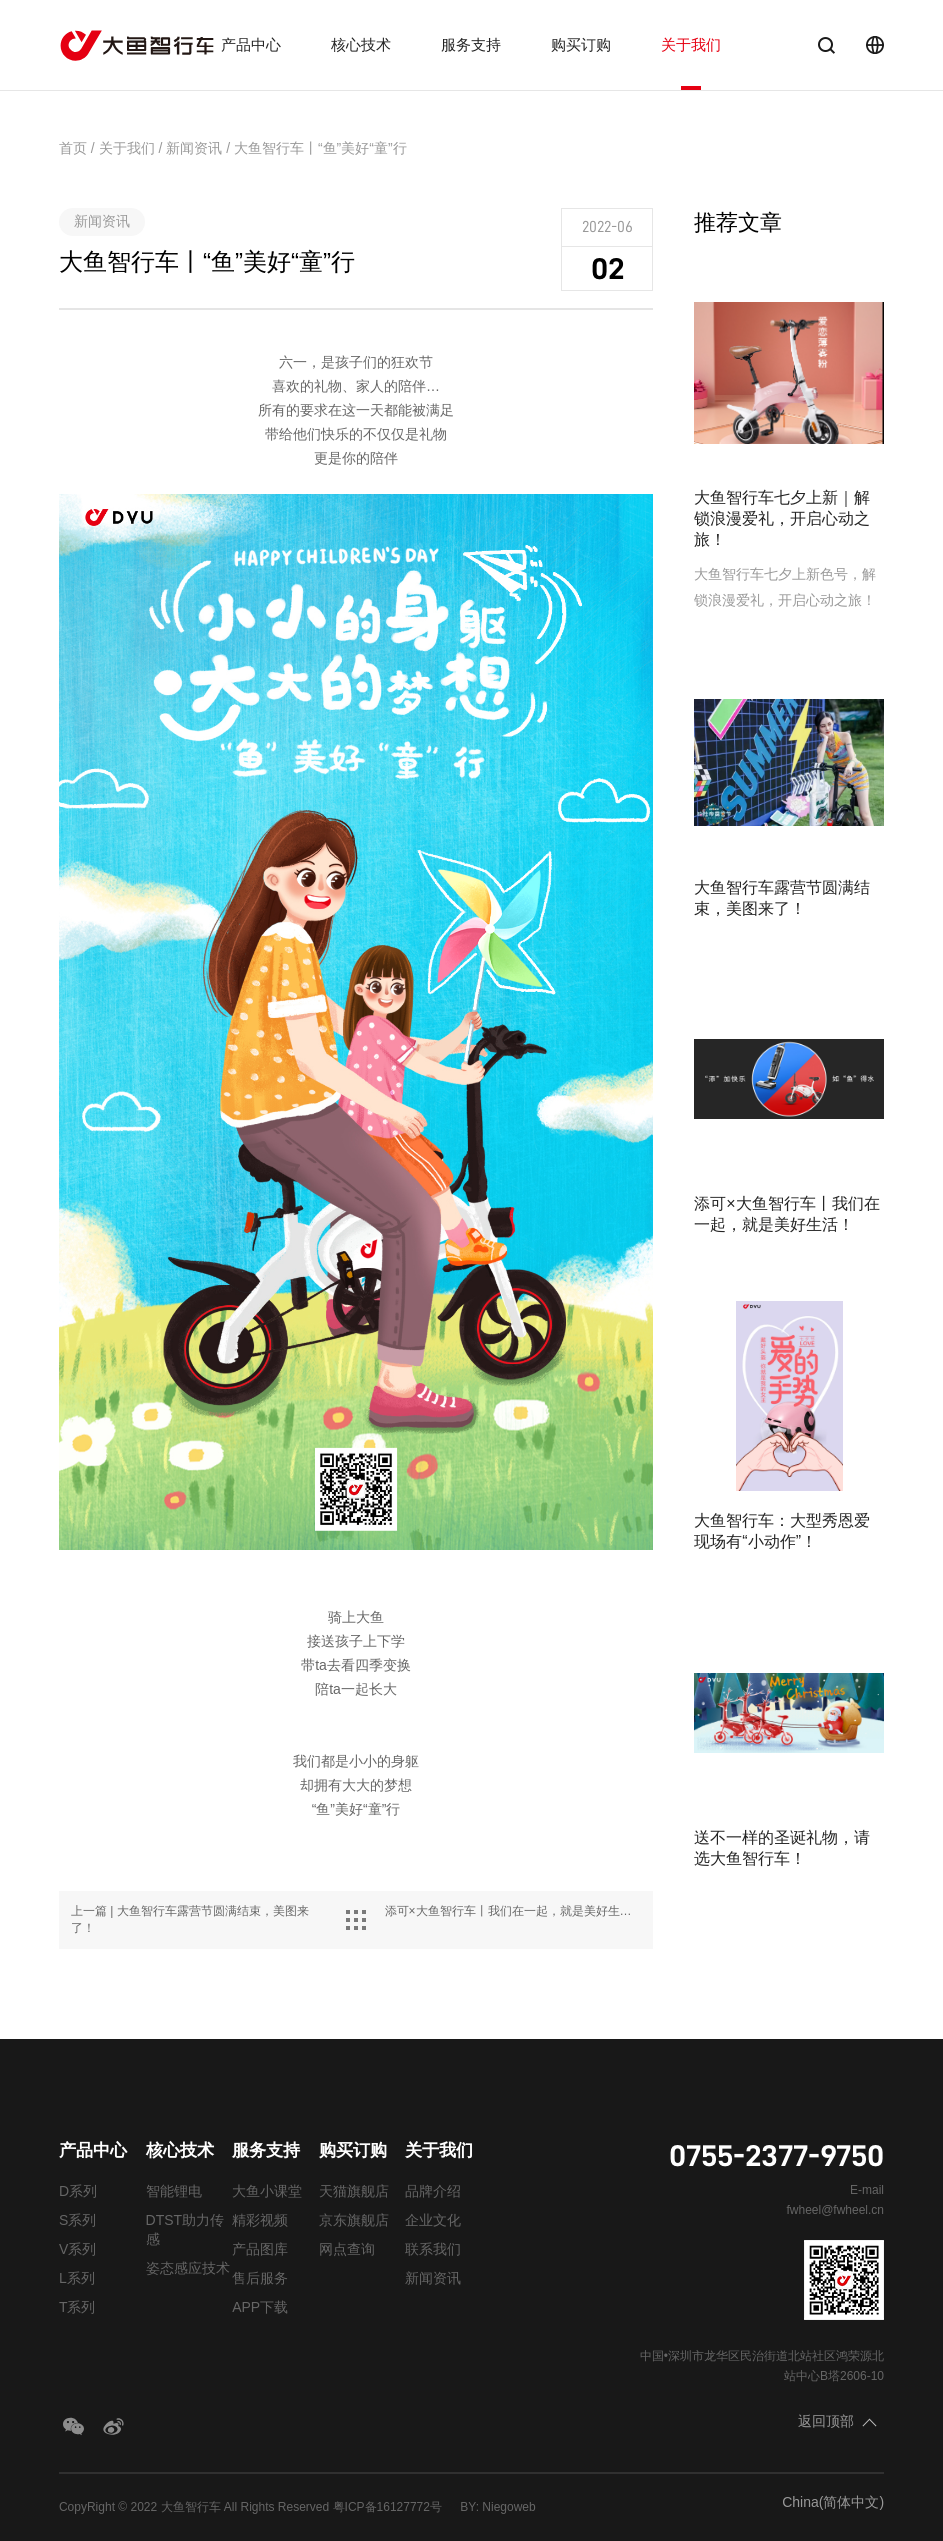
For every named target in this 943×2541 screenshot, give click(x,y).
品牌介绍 (433, 2191)
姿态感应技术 (188, 2268)
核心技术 (361, 44)
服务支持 (471, 44)
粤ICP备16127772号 (387, 2507)
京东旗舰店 (354, 2220)
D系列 (78, 2191)
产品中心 (251, 44)
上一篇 (190, 1919)
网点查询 (347, 2249)
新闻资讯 (194, 148)
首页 (73, 148)
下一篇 (513, 1911)
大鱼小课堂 (267, 2191)
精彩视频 (260, 2220)
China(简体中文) (833, 2502)
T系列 (77, 2307)
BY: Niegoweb (497, 2507)
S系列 (77, 2220)
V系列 (77, 2249)
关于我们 (691, 44)
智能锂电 (174, 2191)
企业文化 (433, 2220)
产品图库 (260, 2249)
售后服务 (260, 2278)
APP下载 (260, 2307)
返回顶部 (826, 2421)
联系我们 (433, 2249)
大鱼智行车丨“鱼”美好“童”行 (320, 148)
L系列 (77, 2278)
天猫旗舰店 (354, 2191)
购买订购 (581, 44)
